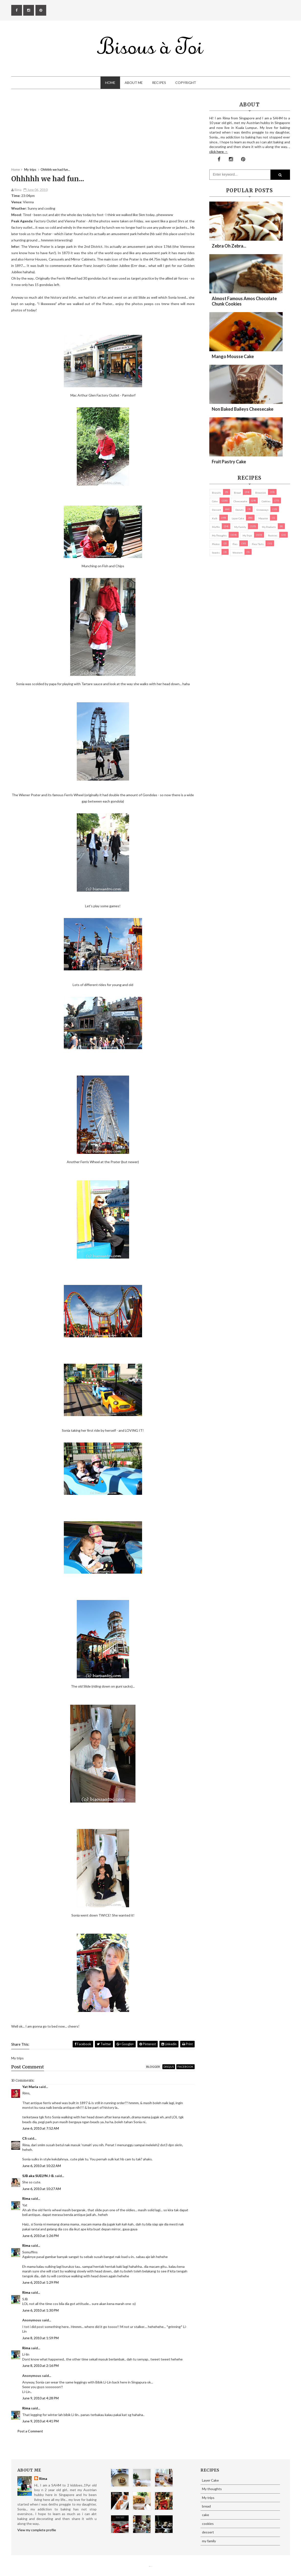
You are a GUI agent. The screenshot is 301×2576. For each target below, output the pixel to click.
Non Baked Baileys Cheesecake (242, 409)
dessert (216, 509)
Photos (216, 544)
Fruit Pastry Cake (229, 461)
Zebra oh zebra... (229, 246)
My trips (247, 535)
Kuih (214, 518)
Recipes (159, 82)
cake (215, 501)
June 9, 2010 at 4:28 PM (40, 2398)
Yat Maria (30, 2087)
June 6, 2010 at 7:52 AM (40, 2128)
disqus (169, 2066)
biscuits (216, 492)
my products (269, 526)
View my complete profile (36, 2530)
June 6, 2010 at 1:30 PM (40, 2310)
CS (24, 2138)
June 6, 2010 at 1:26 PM (40, 2236)
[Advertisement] (103, 133)
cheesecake (240, 501)
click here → (218, 151)
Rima (26, 2198)
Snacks (216, 552)
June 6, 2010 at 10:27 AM (41, 2189)
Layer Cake (238, 518)
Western (238, 552)
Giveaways (262, 509)
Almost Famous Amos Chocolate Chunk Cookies (244, 301)
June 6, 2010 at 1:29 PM (40, 2282)
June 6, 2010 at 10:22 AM (41, 2166)
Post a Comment (30, 2431)
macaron (263, 518)
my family (240, 526)
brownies (260, 492)
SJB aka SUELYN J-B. (38, 2176)
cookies (266, 501)
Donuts (239, 509)
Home (110, 82)
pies (235, 544)
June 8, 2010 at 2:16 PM (40, 2365)
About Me (134, 82)
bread (237, 492)
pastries (272, 535)
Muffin (216, 526)
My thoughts (219, 535)
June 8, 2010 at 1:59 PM (40, 2338)
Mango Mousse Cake (233, 356)
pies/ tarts (258, 544)
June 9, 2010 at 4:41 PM (40, 2421)
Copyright (185, 82)
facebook (185, 2066)
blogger (153, 2066)
